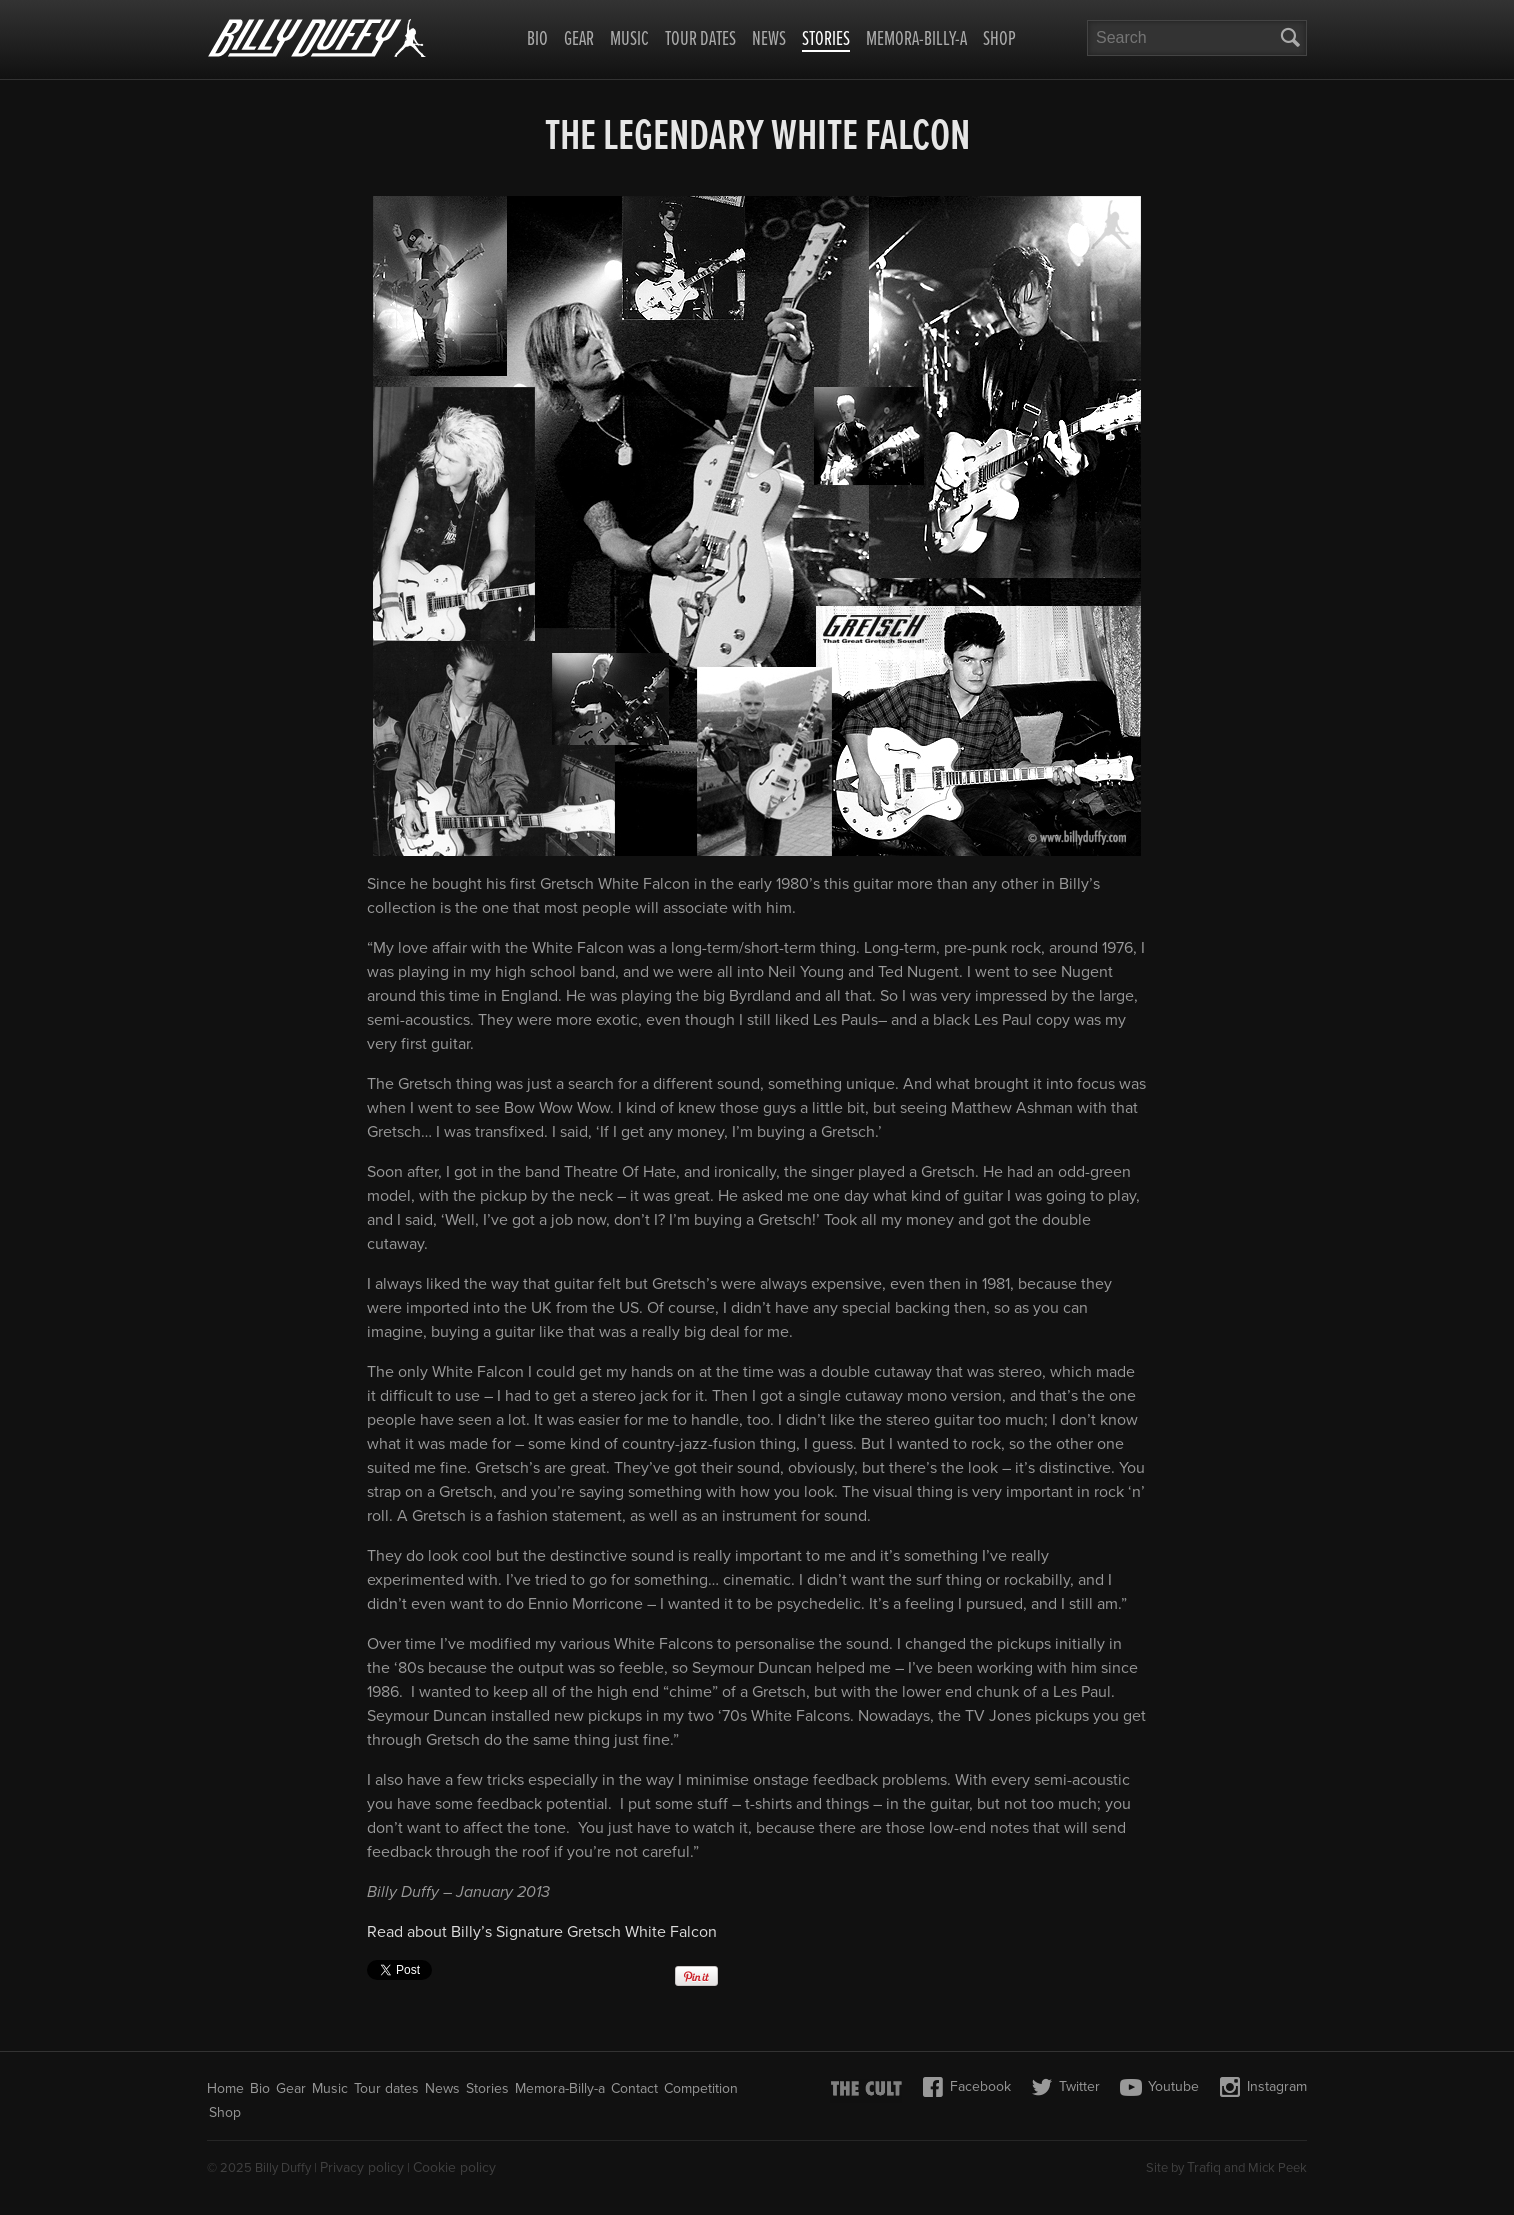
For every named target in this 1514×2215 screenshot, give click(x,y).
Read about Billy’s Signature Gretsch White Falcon (542, 1932)
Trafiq (1204, 2167)
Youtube (1159, 2087)
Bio (537, 40)
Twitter (1065, 2087)
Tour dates (700, 40)
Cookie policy (454, 2167)
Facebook (966, 2087)
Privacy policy (362, 2167)
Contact (634, 2088)
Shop (999, 40)
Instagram (1263, 2087)
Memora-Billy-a (916, 40)
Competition (701, 2088)
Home (225, 2088)
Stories (826, 41)
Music (629, 40)
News (769, 40)
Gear (579, 40)
